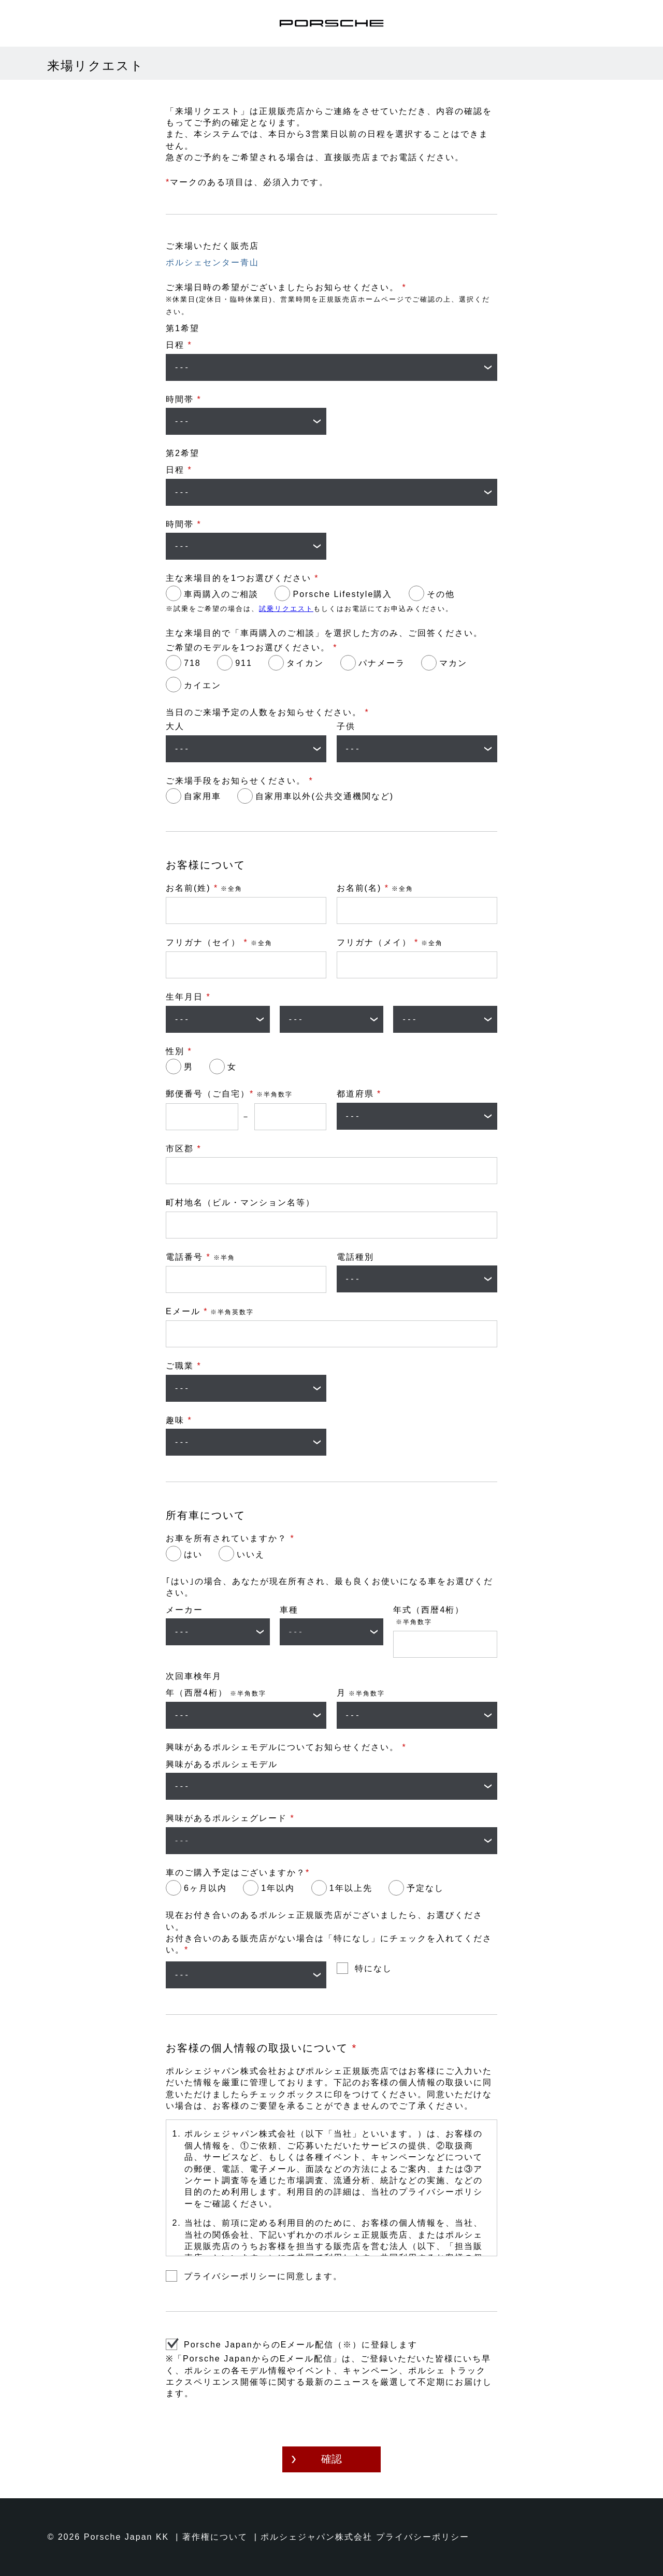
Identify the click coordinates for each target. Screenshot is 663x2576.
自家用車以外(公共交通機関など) (324, 796)
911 (243, 663)
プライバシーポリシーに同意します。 (263, 2276)
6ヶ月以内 (205, 1888)
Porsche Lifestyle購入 (342, 594)
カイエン (202, 685)
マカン (453, 663)
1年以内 (278, 1888)
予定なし (425, 1888)
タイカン (305, 663)
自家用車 (202, 796)
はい (193, 1554)
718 (192, 663)
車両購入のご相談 (221, 594)
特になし (373, 1968)
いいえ (251, 1554)
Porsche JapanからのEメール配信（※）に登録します (300, 2344)
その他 (441, 594)
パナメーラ (381, 663)
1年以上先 (350, 1888)
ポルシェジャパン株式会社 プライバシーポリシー (365, 2536)
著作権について (215, 2536)
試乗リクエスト (286, 609)
